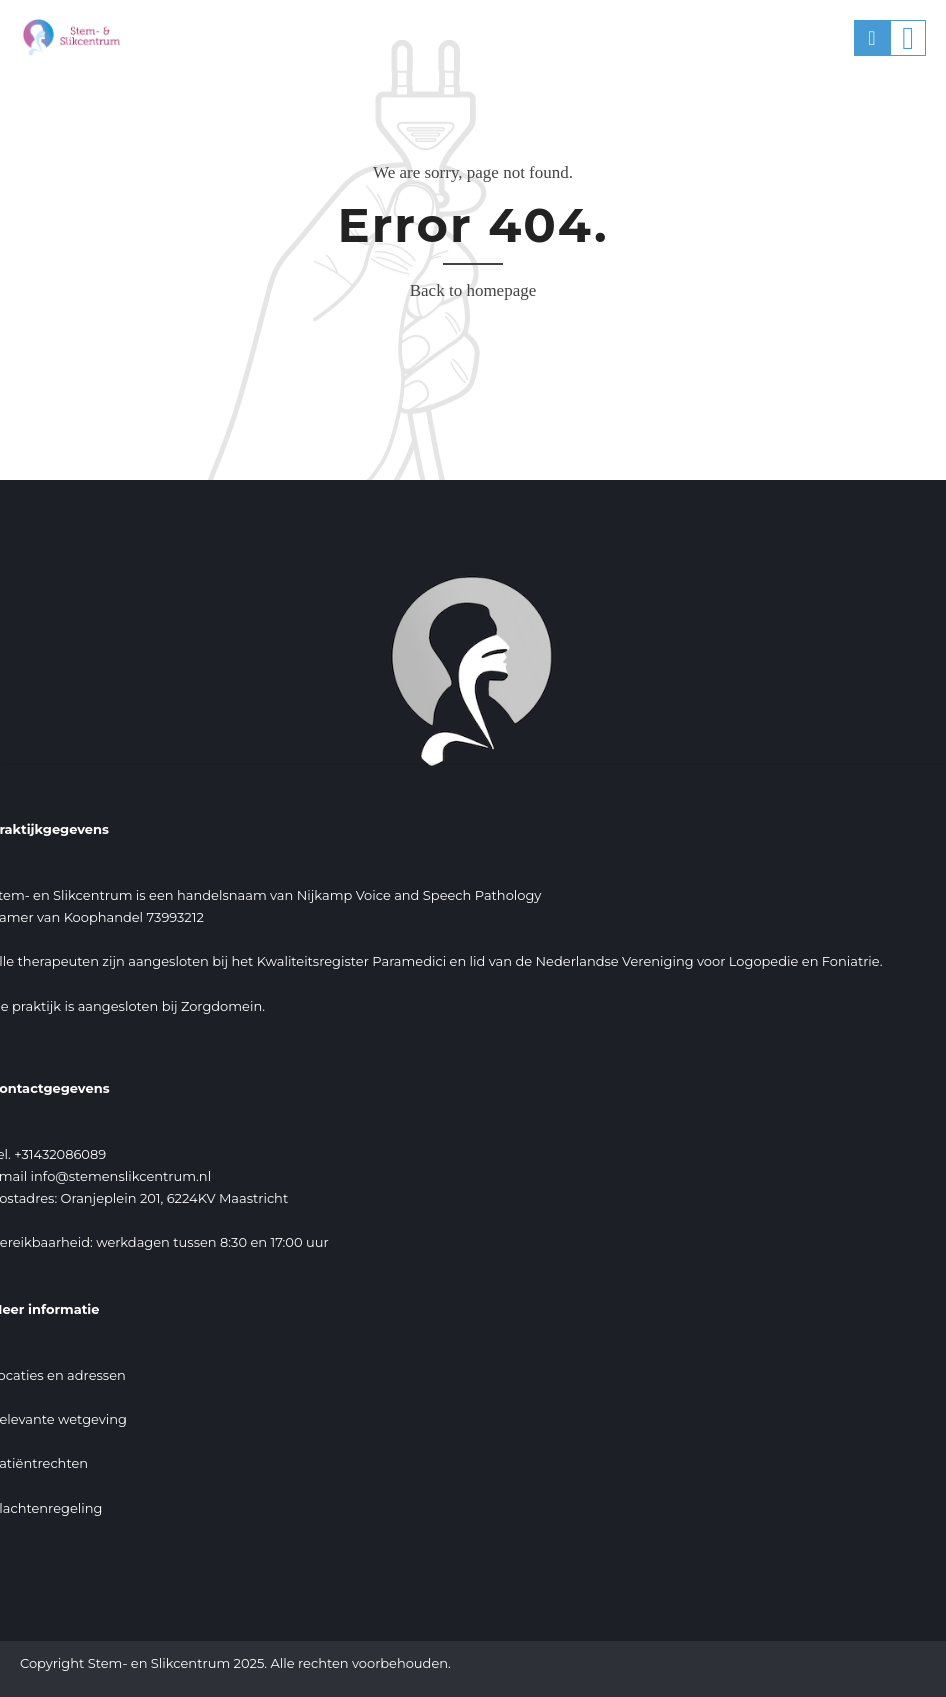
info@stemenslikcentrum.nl (121, 1176)
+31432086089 (60, 1154)
